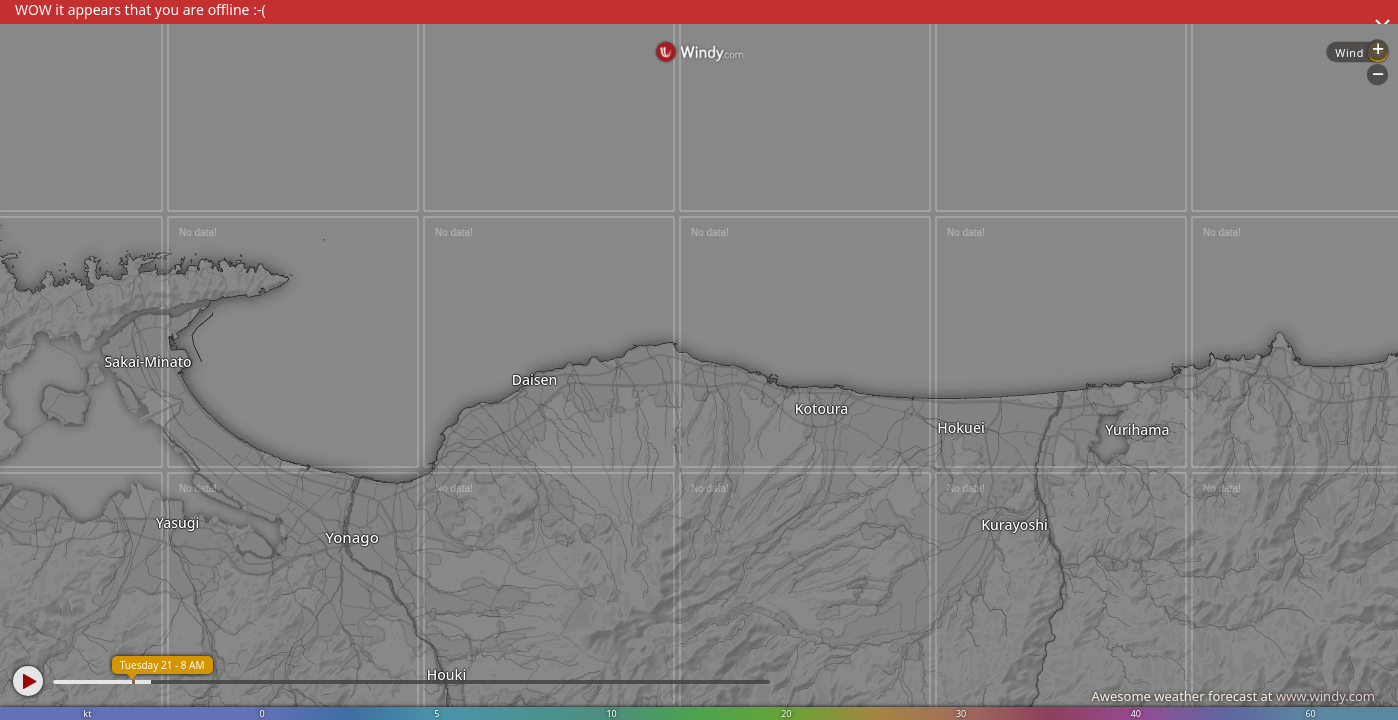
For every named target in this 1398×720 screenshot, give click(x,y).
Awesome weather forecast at (1233, 696)
